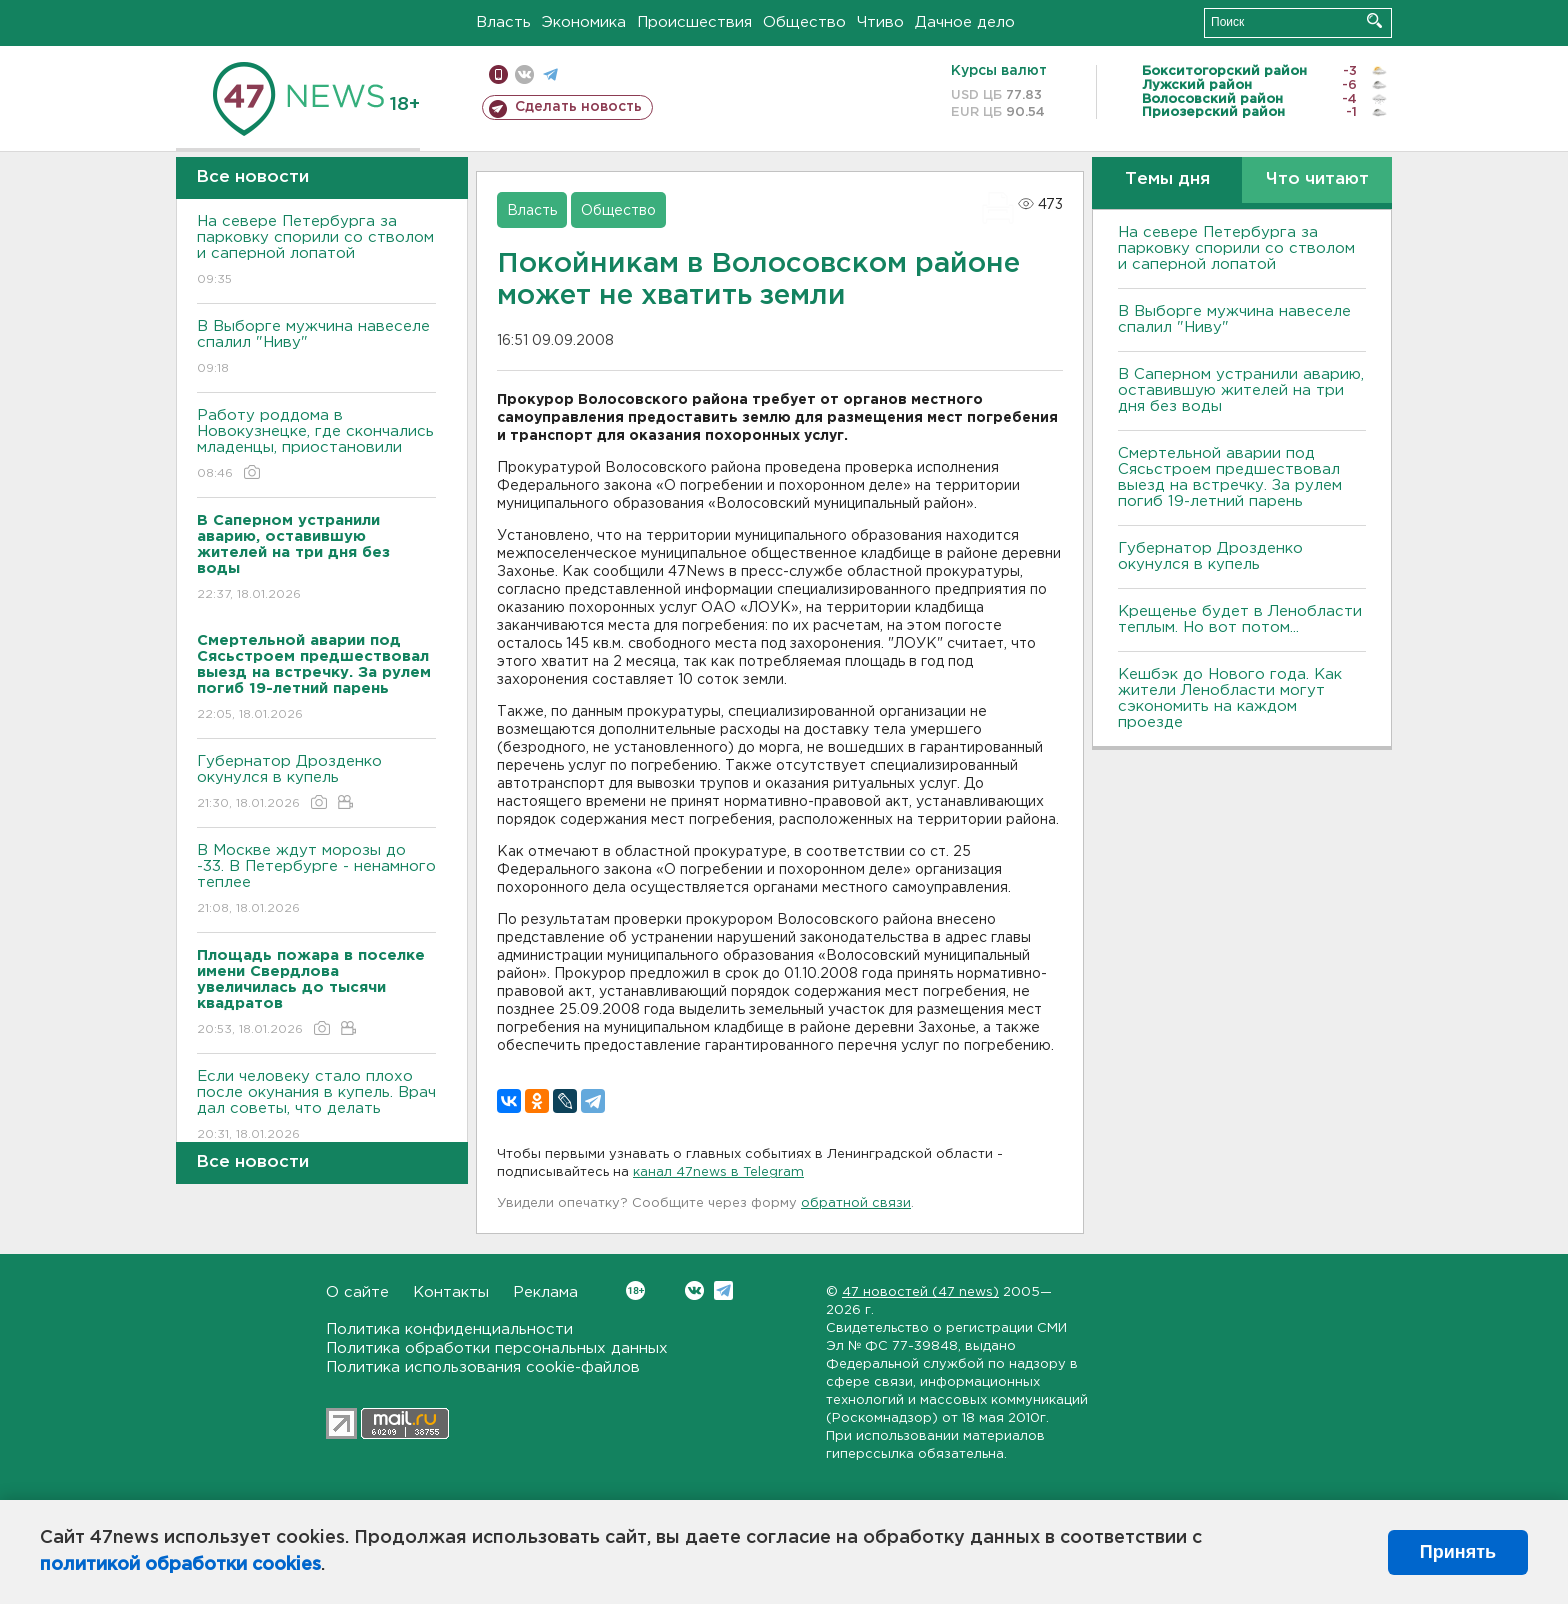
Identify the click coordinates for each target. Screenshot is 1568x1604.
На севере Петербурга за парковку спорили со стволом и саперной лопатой (316, 251)
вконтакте (524, 74)
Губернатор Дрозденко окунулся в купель (316, 783)
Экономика (584, 22)
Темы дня (1167, 179)
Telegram (723, 1290)
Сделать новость (578, 107)
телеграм (550, 74)
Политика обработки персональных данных (497, 1348)
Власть (503, 22)
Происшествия (694, 22)
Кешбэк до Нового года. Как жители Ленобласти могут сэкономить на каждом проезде (1230, 698)
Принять (1458, 1552)
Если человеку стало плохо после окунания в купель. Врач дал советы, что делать (316, 1106)
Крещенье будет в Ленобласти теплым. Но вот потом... (1240, 619)
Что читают (1317, 179)
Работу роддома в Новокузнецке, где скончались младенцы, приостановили (316, 445)
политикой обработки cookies (180, 1565)
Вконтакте (635, 1290)
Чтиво (880, 22)
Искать (1374, 20)
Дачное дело (965, 22)
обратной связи (856, 1203)
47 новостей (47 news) (920, 1292)
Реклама (545, 1292)
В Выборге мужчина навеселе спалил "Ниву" (316, 348)
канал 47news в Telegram (718, 1172)
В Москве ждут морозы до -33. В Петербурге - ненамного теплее (316, 880)
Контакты (451, 1292)
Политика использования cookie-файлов (483, 1367)
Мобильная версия (498, 74)
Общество (804, 22)
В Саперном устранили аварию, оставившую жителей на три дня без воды (1241, 390)
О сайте (357, 1292)
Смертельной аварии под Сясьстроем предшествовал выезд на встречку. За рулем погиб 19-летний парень (1230, 477)
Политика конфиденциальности (449, 1329)
